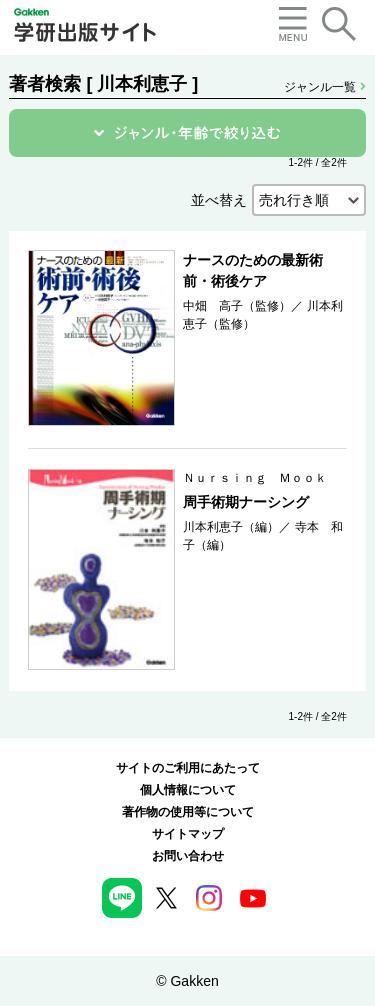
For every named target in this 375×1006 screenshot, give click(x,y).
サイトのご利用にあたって (188, 768)
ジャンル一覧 (324, 87)
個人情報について (188, 790)
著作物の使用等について (188, 812)
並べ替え (219, 200)
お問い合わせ (188, 856)
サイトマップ (188, 834)
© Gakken (187, 981)
